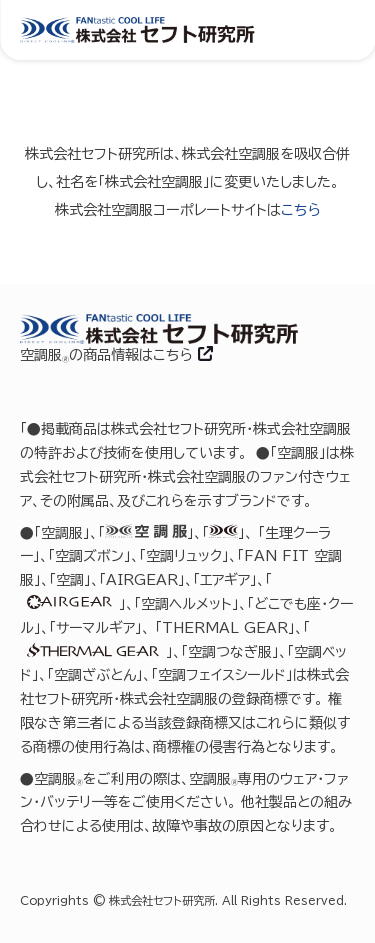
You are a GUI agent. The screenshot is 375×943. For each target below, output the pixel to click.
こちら (301, 210)
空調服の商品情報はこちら (109, 355)
